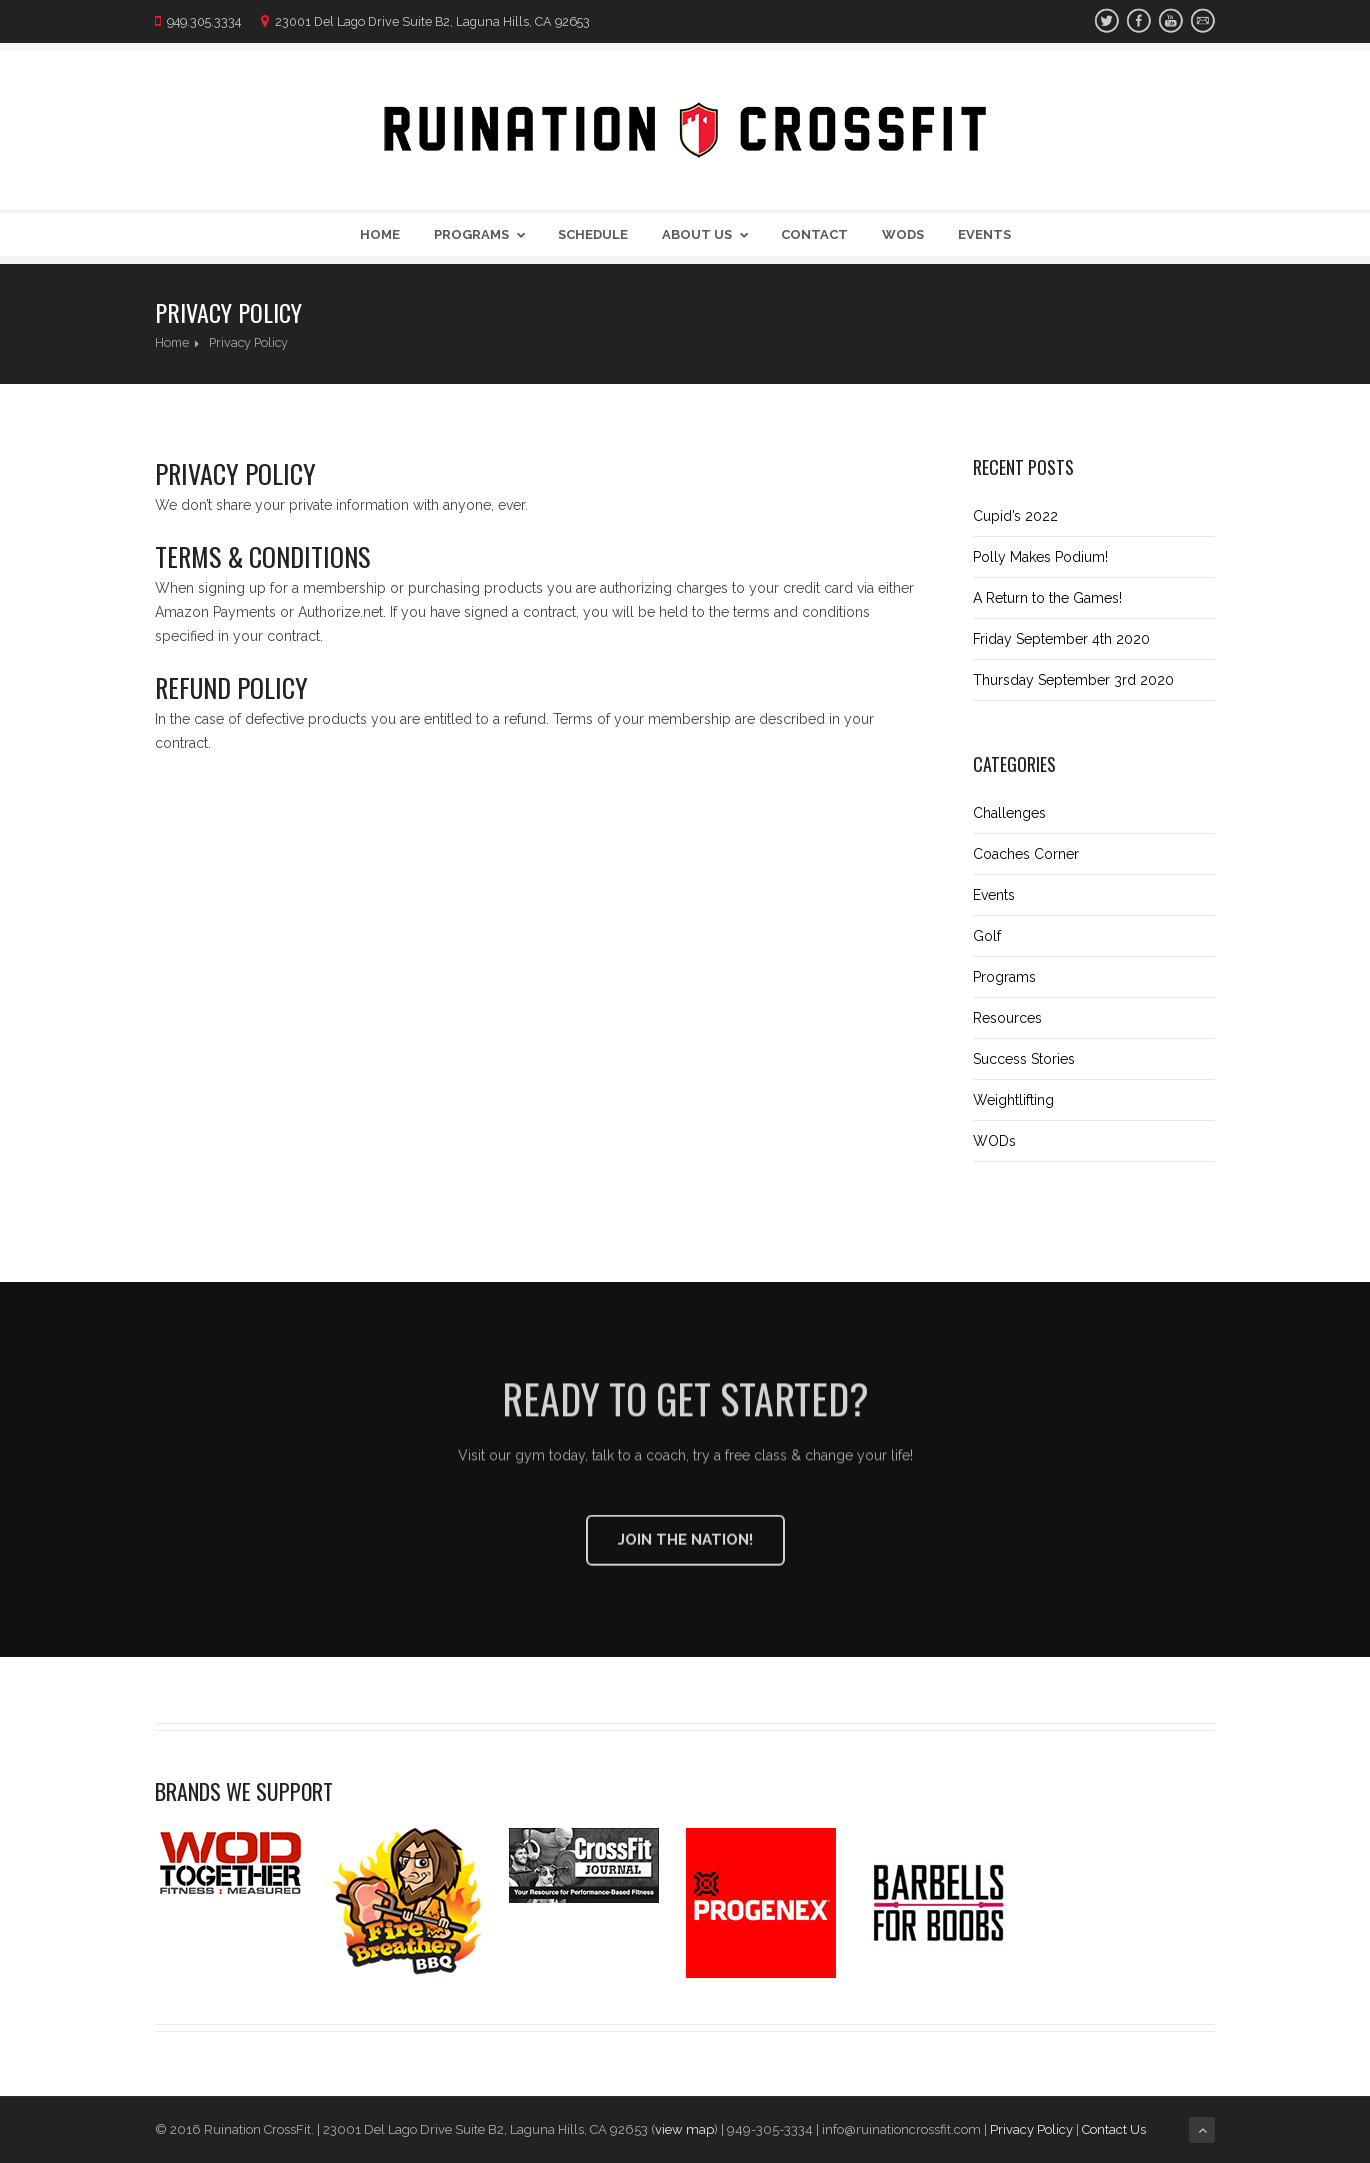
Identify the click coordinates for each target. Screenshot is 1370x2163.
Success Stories (1024, 1059)
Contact (814, 234)
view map (684, 2129)
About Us (709, 234)
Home (380, 234)
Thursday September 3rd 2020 (1073, 680)
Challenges (1009, 813)
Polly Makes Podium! (1040, 557)
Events (984, 234)
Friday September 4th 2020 (1061, 639)
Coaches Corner (1026, 854)
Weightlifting (1013, 1100)
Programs (483, 234)
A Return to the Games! (1047, 598)
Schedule (593, 234)
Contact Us (1114, 2129)
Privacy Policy (1031, 2129)
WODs (903, 234)
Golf (987, 936)
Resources (1007, 1018)
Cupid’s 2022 (1015, 516)
